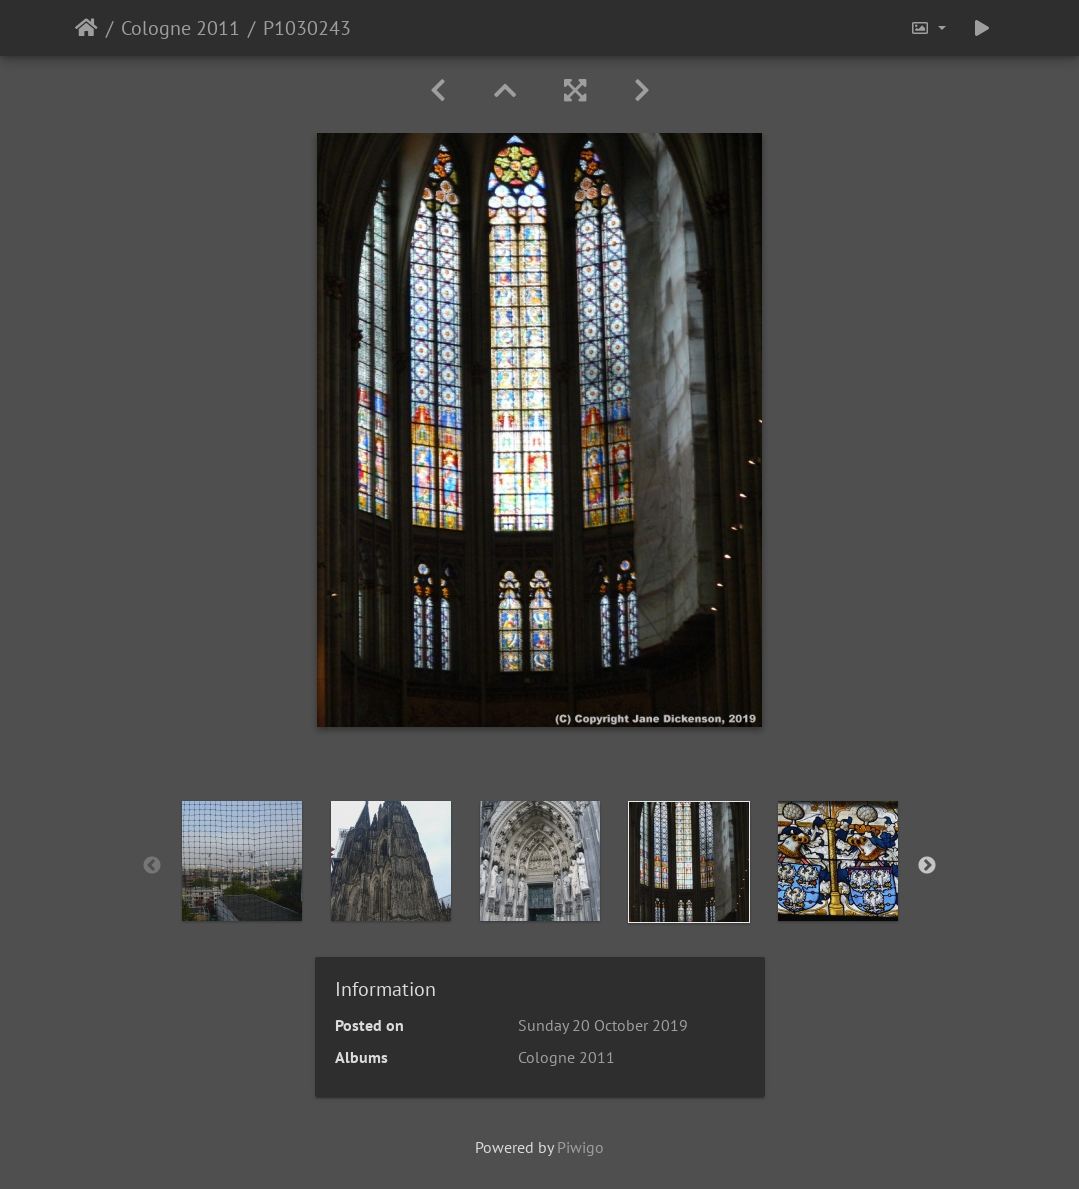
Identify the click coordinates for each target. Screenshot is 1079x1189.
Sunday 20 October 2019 (603, 1025)
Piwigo (580, 1147)
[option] (241, 861)
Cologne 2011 (180, 28)
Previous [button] (152, 866)
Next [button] (927, 866)
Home (86, 28)
